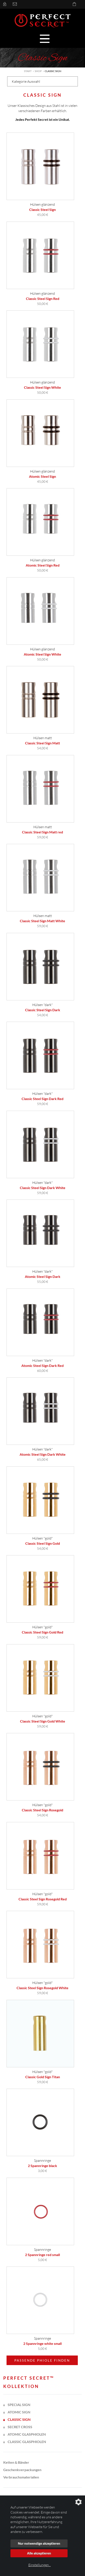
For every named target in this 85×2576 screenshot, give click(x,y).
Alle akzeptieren (39, 2553)
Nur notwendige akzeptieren (39, 2543)
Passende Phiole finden (42, 2357)
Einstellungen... (39, 2565)
